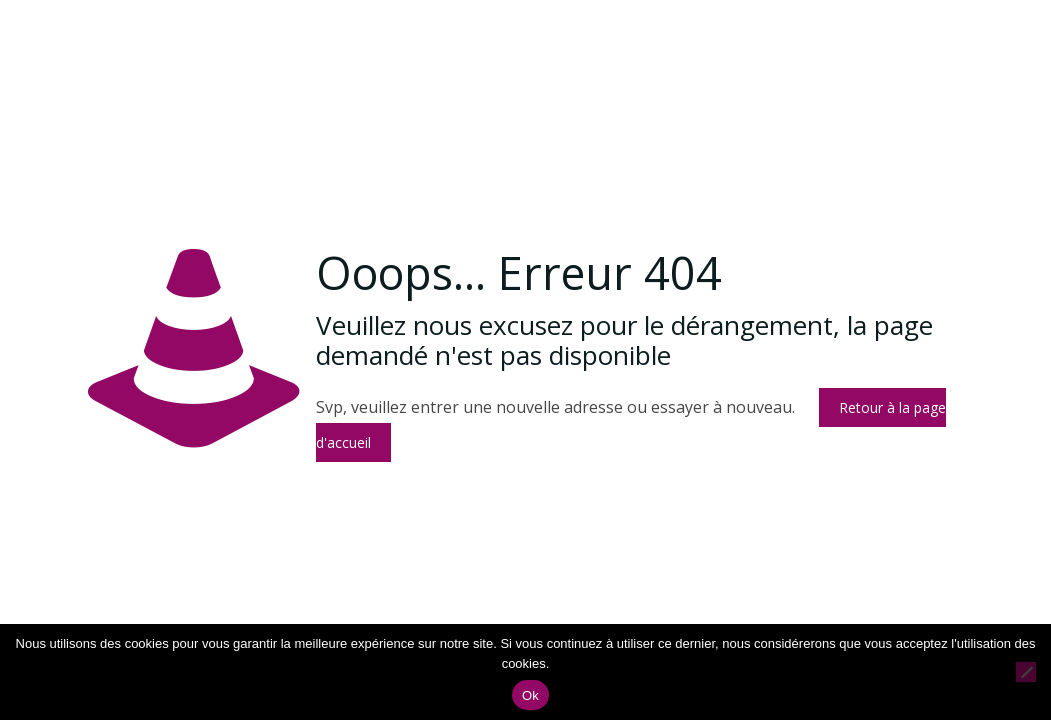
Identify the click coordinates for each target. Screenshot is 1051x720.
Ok (530, 695)
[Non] (1026, 672)
